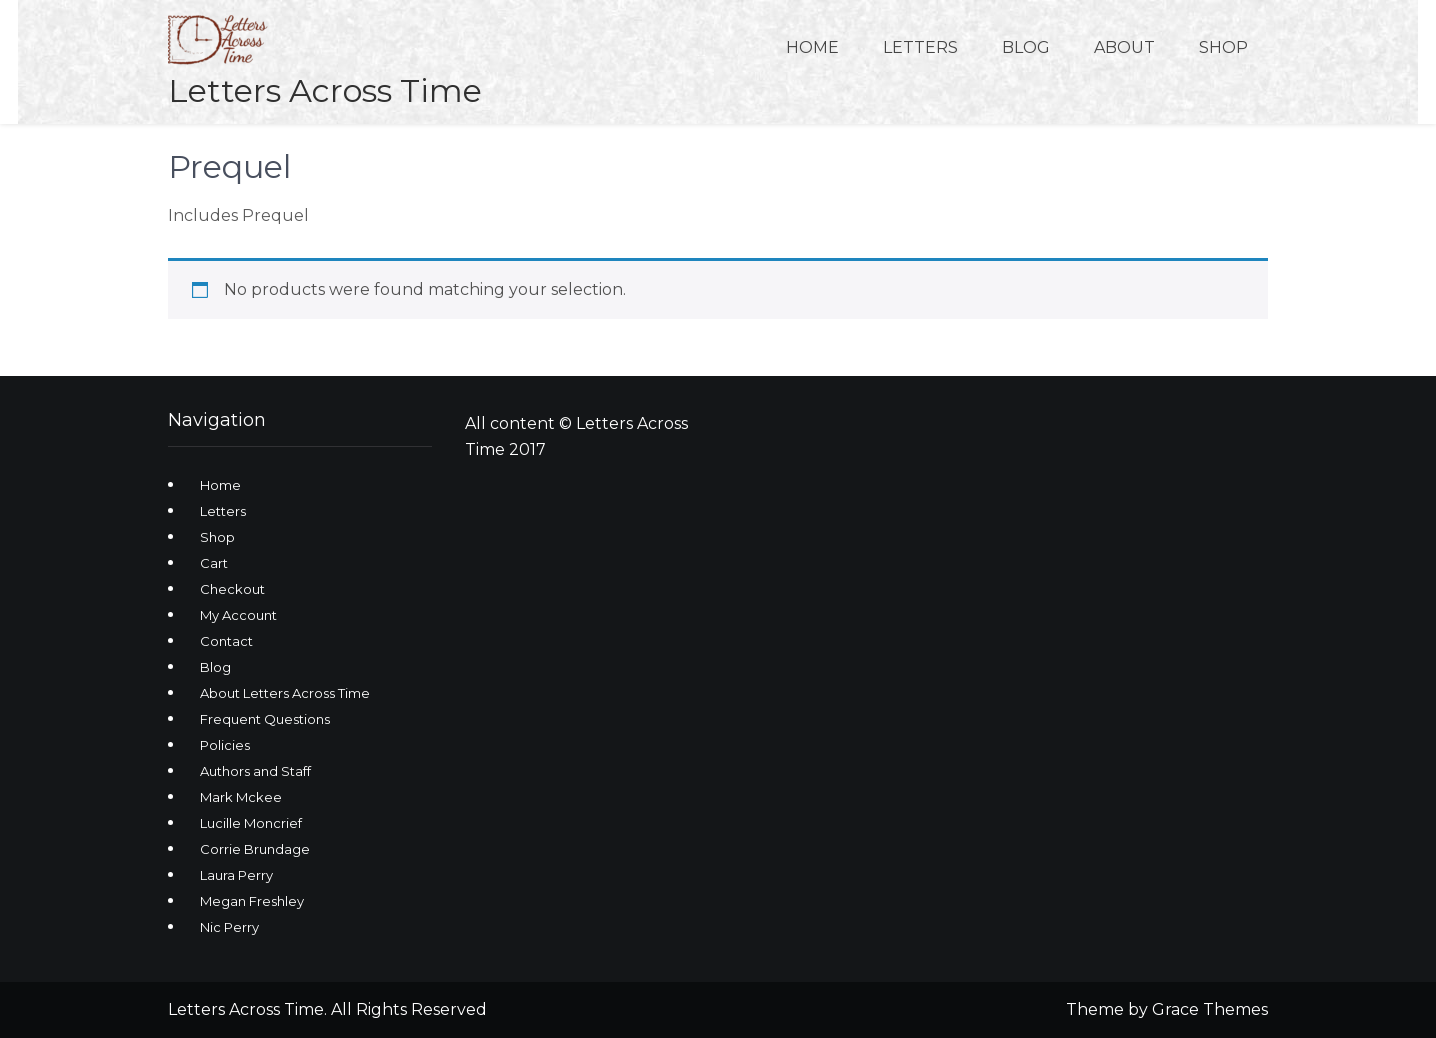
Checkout (232, 589)
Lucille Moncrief (251, 823)
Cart (214, 563)
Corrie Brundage (255, 849)
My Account (238, 615)
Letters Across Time (325, 90)
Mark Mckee (241, 797)
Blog (1026, 47)
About (1124, 47)
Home (812, 47)
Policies (225, 745)
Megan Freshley (252, 901)
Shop (1223, 47)
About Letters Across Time (285, 693)
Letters (920, 47)
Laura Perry (236, 875)
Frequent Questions (265, 719)
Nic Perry (229, 927)
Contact (226, 641)
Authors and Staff (255, 771)
